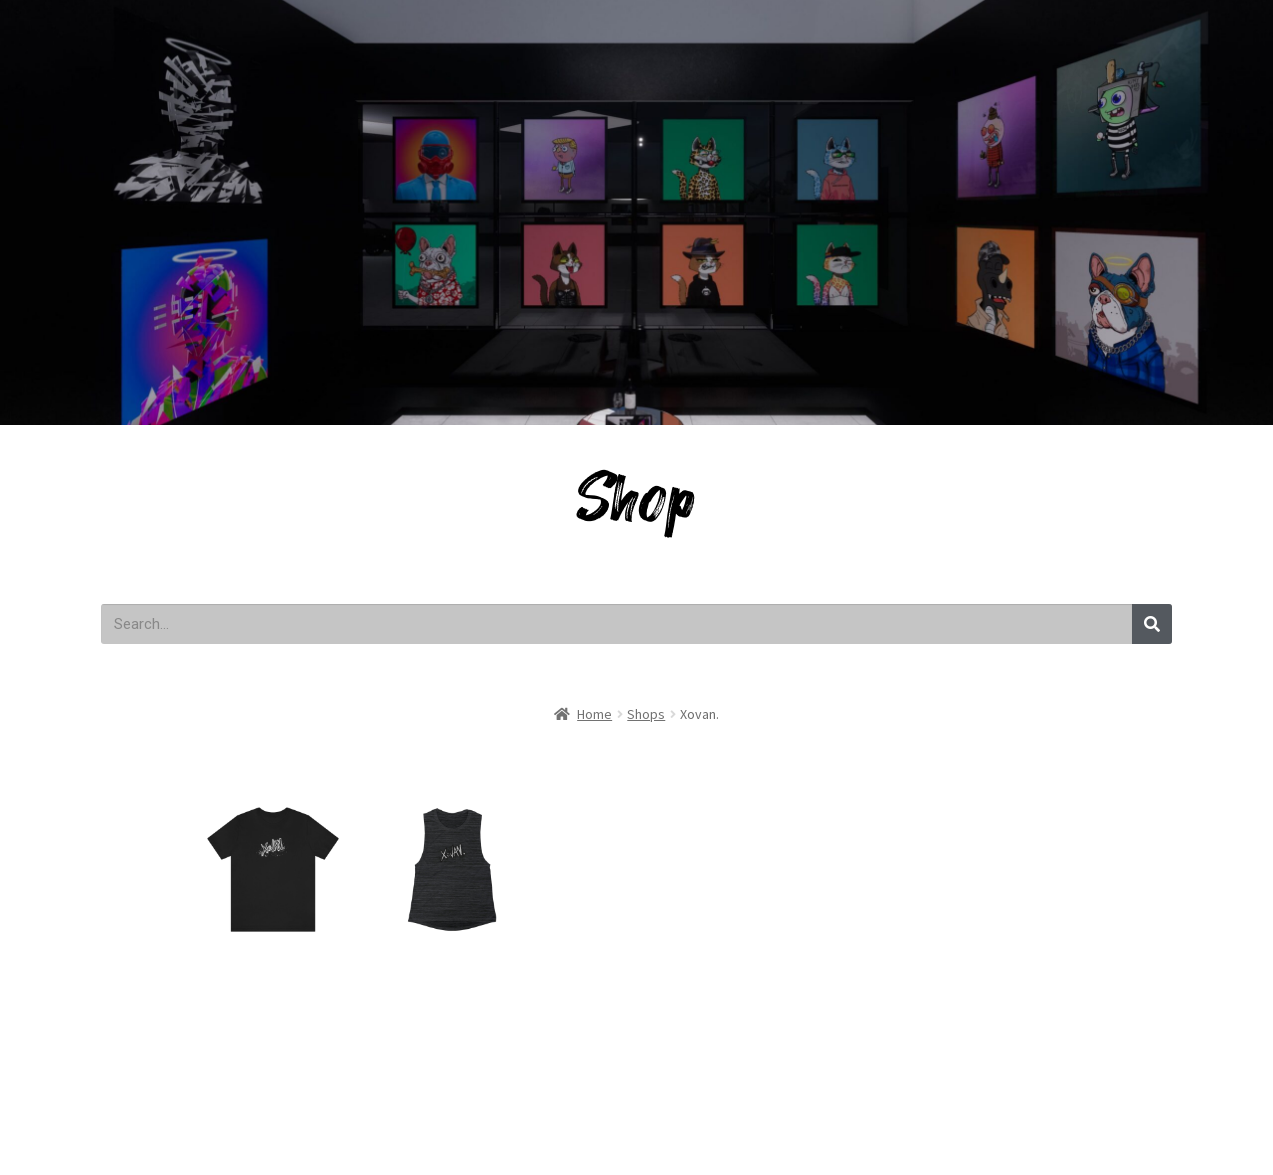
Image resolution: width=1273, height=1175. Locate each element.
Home (594, 714)
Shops (646, 714)
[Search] (1152, 624)
